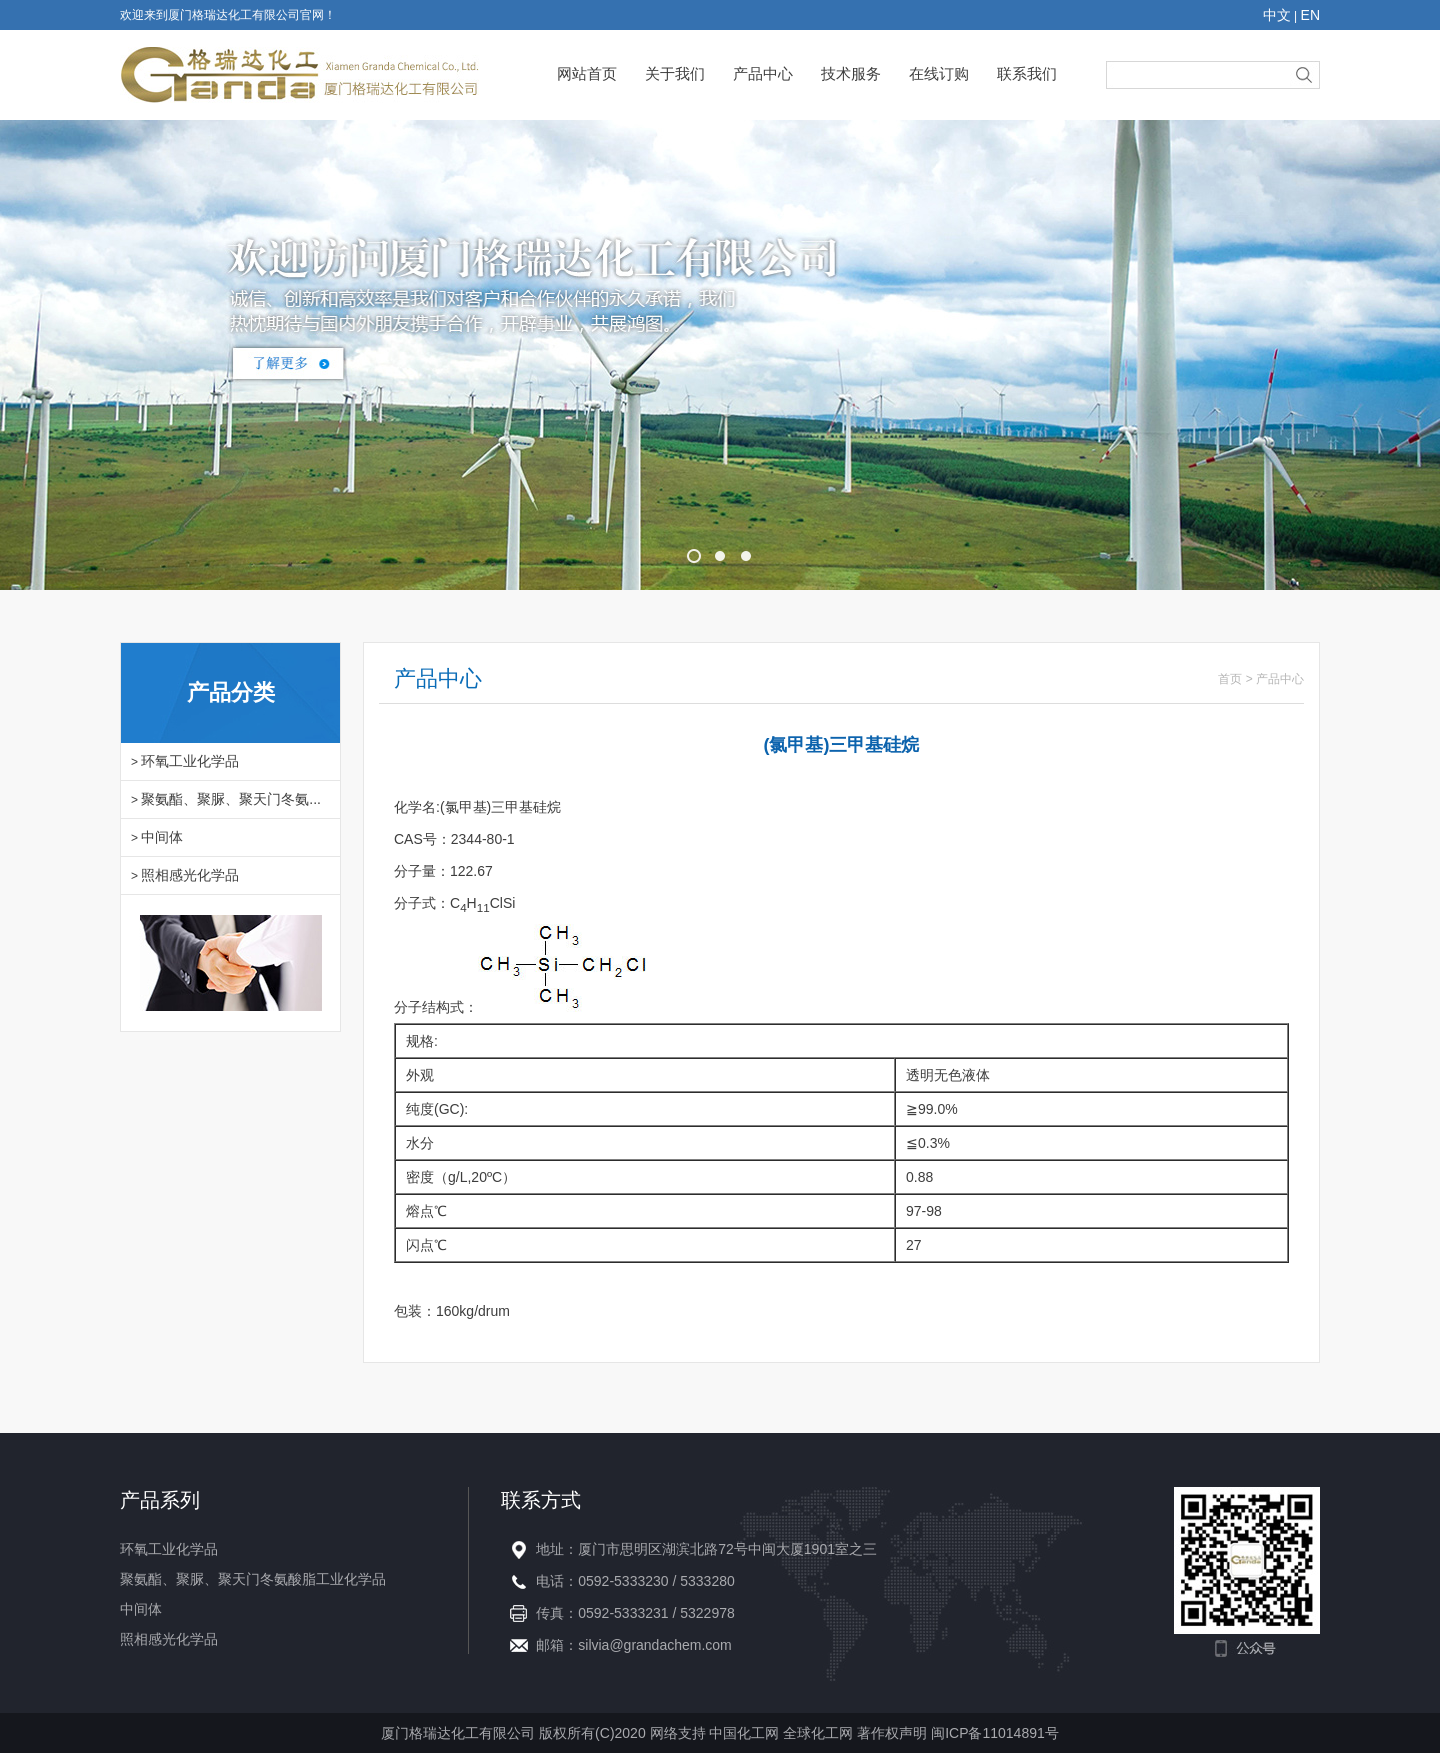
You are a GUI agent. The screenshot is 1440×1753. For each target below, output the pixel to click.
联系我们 (1027, 73)
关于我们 (675, 73)
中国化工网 (744, 1733)
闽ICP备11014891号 (995, 1733)
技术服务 (851, 73)
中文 (1277, 15)
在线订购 (939, 73)
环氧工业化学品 (190, 761)
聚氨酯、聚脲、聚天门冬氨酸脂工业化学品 (253, 1579)
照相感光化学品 (190, 875)
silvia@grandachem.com (655, 1645)
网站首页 (587, 73)
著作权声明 (894, 1733)
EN (1310, 15)
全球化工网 (818, 1733)
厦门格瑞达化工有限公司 (458, 1733)
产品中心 (763, 73)
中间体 (162, 837)
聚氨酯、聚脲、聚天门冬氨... (231, 799)
